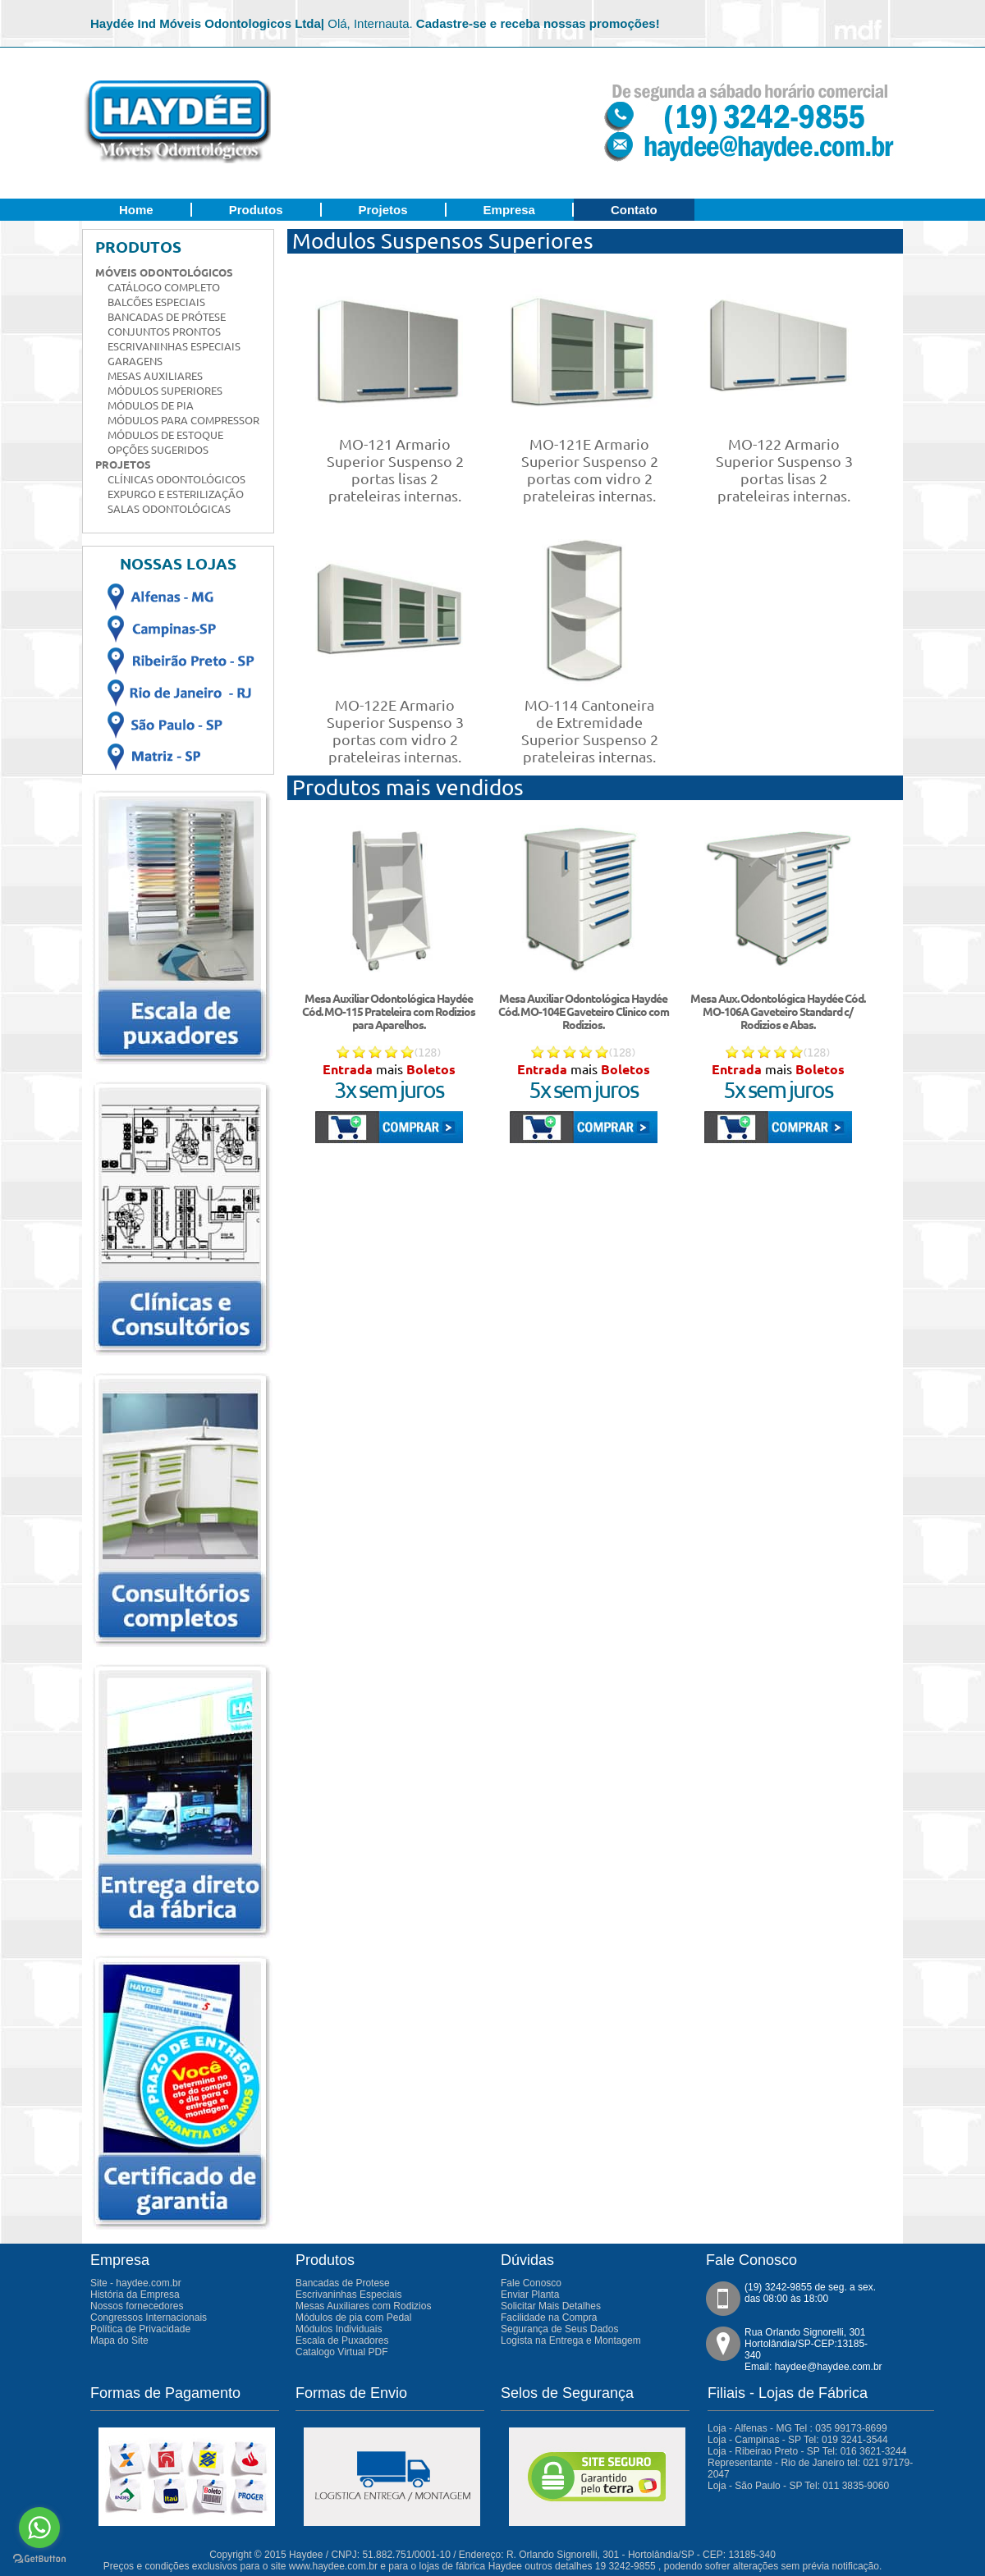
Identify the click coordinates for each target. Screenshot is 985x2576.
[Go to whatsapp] (39, 2527)
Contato (634, 210)
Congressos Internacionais (148, 2317)
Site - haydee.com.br (135, 2283)
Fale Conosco (531, 2283)
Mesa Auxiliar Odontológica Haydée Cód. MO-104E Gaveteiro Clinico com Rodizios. (583, 1012)
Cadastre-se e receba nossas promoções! (538, 23)
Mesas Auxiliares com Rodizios (363, 2306)
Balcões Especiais (156, 302)
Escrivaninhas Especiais (174, 346)
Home (136, 210)
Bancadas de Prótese (167, 317)
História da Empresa (135, 2294)
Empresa (509, 210)
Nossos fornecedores (136, 2306)
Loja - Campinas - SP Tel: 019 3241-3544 (798, 2440)
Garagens (135, 361)
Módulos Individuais (339, 2329)
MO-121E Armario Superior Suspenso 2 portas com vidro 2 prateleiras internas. (589, 470)
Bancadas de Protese (343, 2283)
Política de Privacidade (140, 2329)
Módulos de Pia (151, 405)
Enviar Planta (530, 2294)
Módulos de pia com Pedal (353, 2317)
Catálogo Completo (164, 287)
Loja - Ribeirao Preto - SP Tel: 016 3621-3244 (807, 2451)
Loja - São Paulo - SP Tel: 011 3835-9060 (798, 2485)
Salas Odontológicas (169, 509)
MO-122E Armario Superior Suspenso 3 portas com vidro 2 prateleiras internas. (395, 731)
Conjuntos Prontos (164, 331)
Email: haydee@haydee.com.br (813, 2366)
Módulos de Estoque (165, 435)
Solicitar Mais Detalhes (551, 2306)
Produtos (256, 210)
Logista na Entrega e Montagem (571, 2340)
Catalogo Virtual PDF (342, 2352)
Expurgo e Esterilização (176, 494)
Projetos (383, 210)
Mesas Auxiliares (155, 376)
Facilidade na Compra (549, 2317)
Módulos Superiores (165, 390)
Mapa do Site (119, 2340)
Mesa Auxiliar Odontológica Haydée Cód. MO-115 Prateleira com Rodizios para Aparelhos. (388, 1012)
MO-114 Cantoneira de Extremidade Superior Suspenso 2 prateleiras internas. (589, 731)
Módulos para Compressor (183, 420)
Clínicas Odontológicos (176, 479)
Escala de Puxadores (342, 2340)
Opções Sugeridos (158, 449)
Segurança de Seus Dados (559, 2329)
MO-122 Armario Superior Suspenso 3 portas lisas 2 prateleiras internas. (784, 470)
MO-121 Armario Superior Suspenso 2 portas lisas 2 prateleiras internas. (395, 470)
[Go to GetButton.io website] (39, 2559)
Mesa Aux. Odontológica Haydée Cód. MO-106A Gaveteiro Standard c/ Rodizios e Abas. (777, 1012)
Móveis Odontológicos (164, 272)
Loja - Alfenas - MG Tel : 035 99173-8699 (797, 2428)
